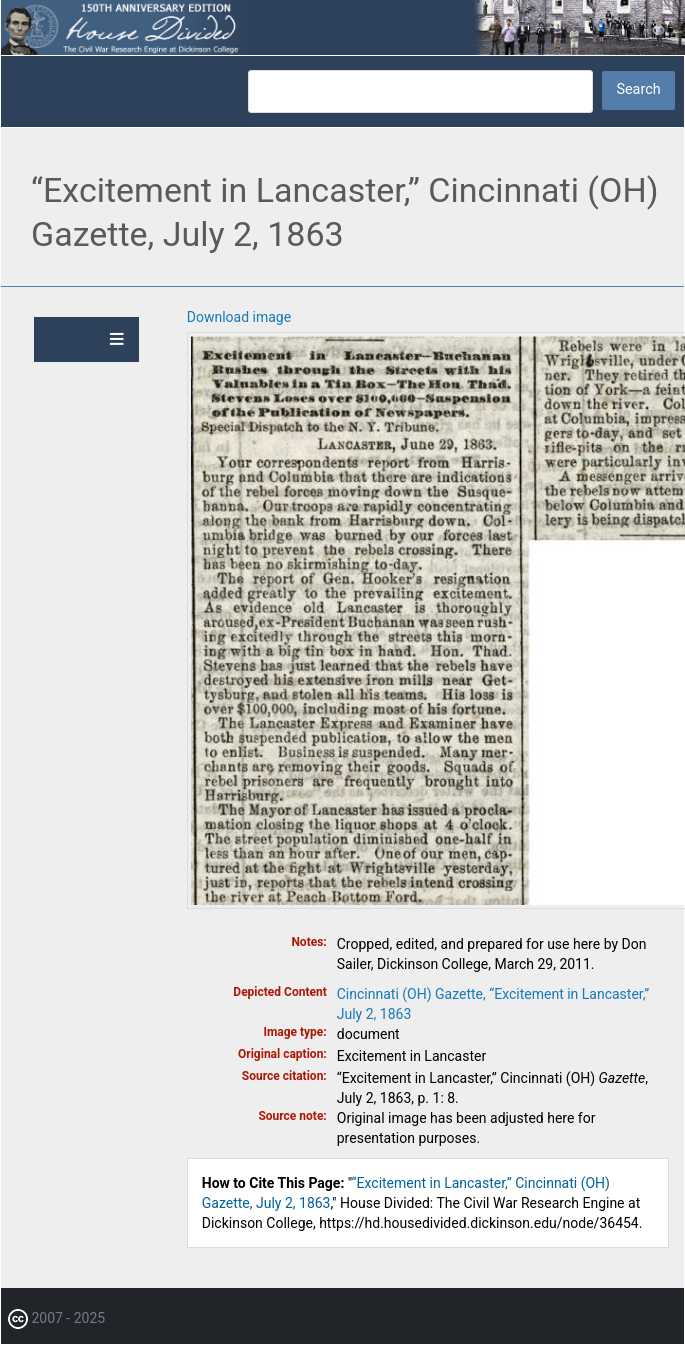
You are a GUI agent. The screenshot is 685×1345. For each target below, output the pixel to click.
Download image (239, 317)
